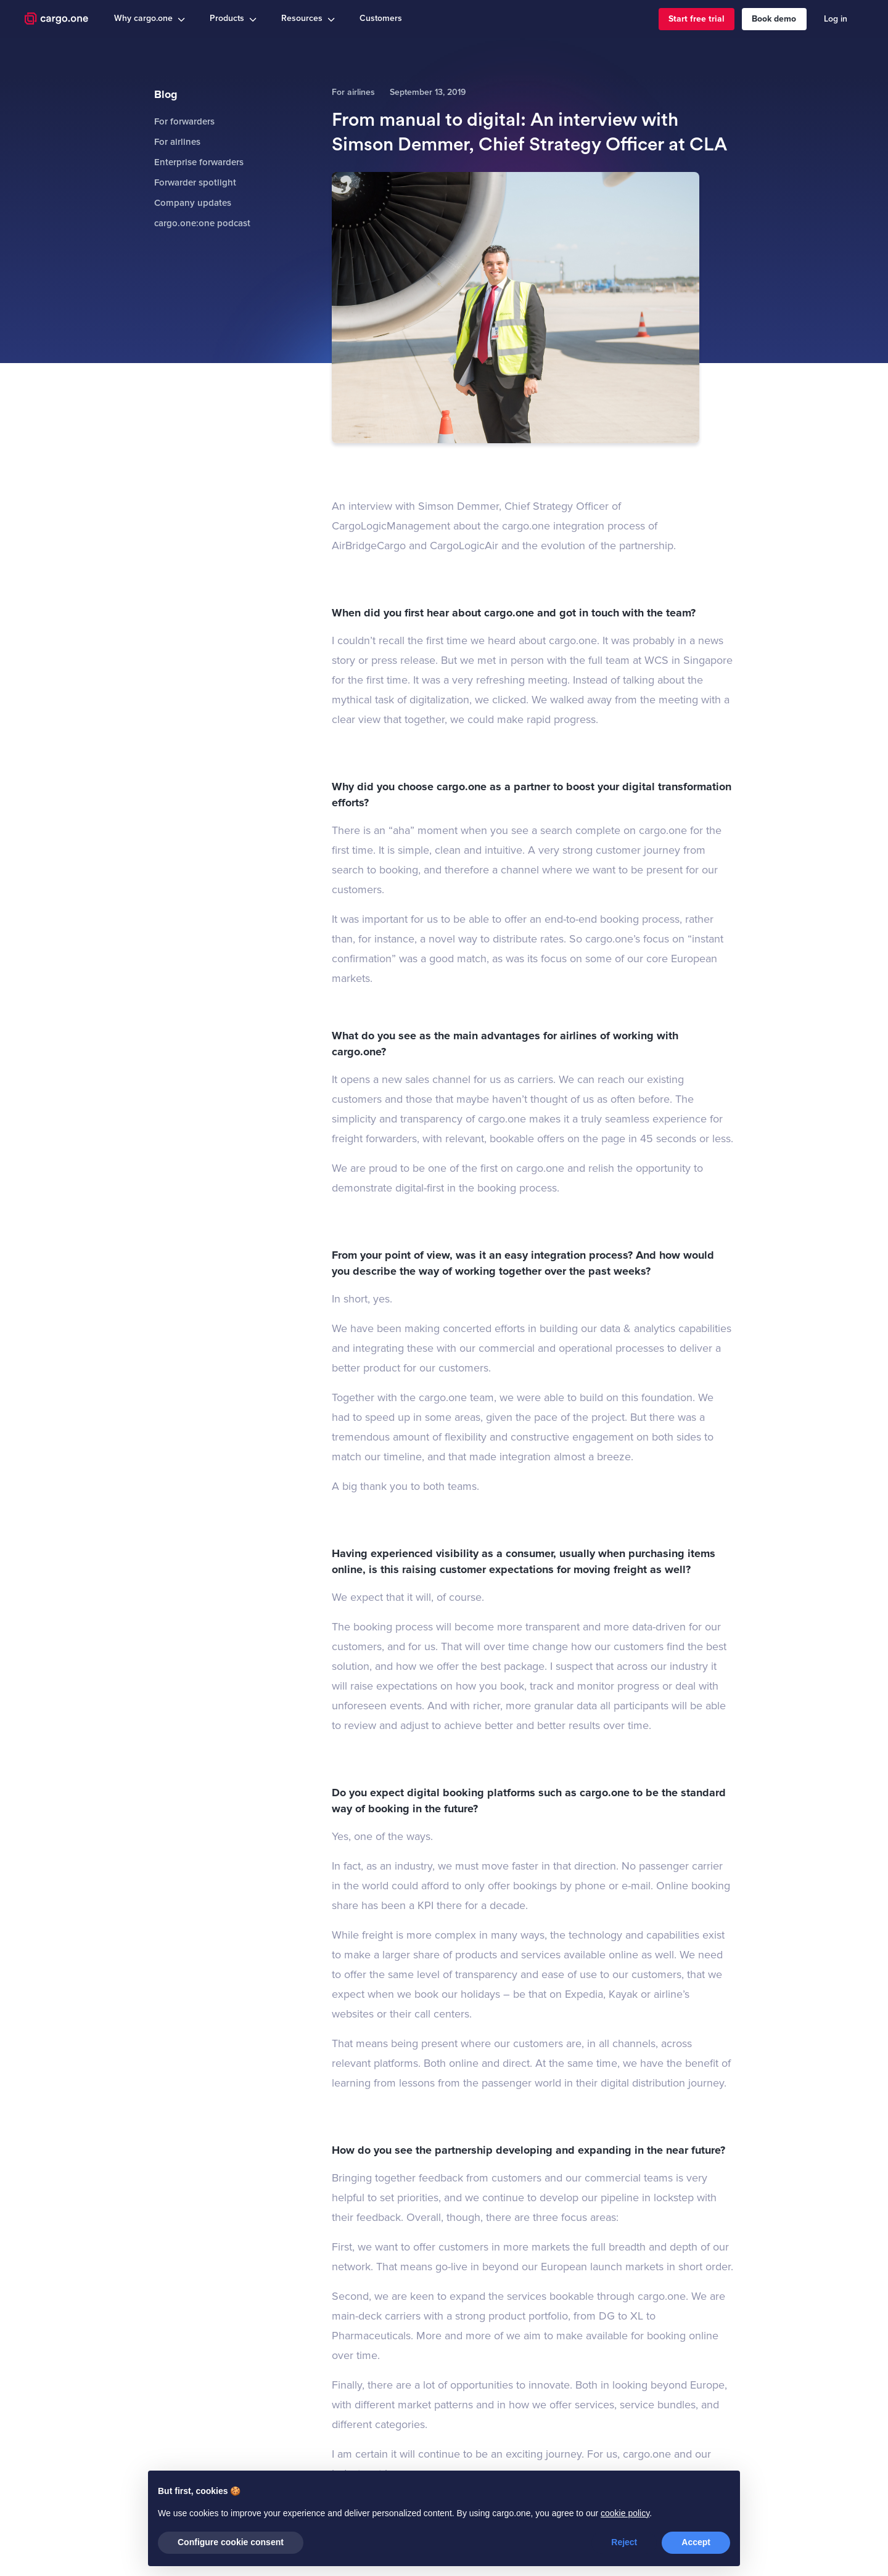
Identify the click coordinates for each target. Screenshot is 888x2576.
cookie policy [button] (625, 2513)
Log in (835, 19)
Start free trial (696, 19)
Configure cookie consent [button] (231, 2542)
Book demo (774, 19)
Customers (381, 18)
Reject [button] (624, 2542)
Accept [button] (695, 2542)
